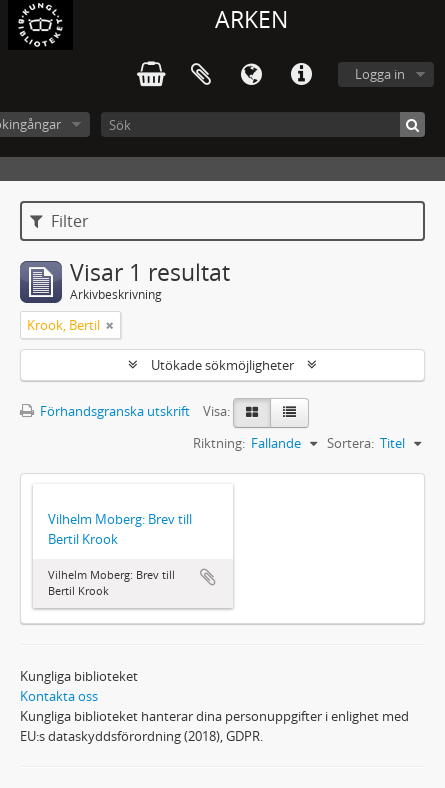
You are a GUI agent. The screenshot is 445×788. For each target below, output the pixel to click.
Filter (59, 221)
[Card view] (252, 413)
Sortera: (350, 443)
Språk (251, 75)
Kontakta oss (59, 696)
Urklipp (201, 75)
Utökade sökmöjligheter (222, 365)
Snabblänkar (301, 75)
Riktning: (219, 443)
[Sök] (263, 124)
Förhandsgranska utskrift (105, 411)
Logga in (380, 74)
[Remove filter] (110, 325)
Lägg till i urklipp (208, 577)
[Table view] (289, 413)
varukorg (151, 75)
